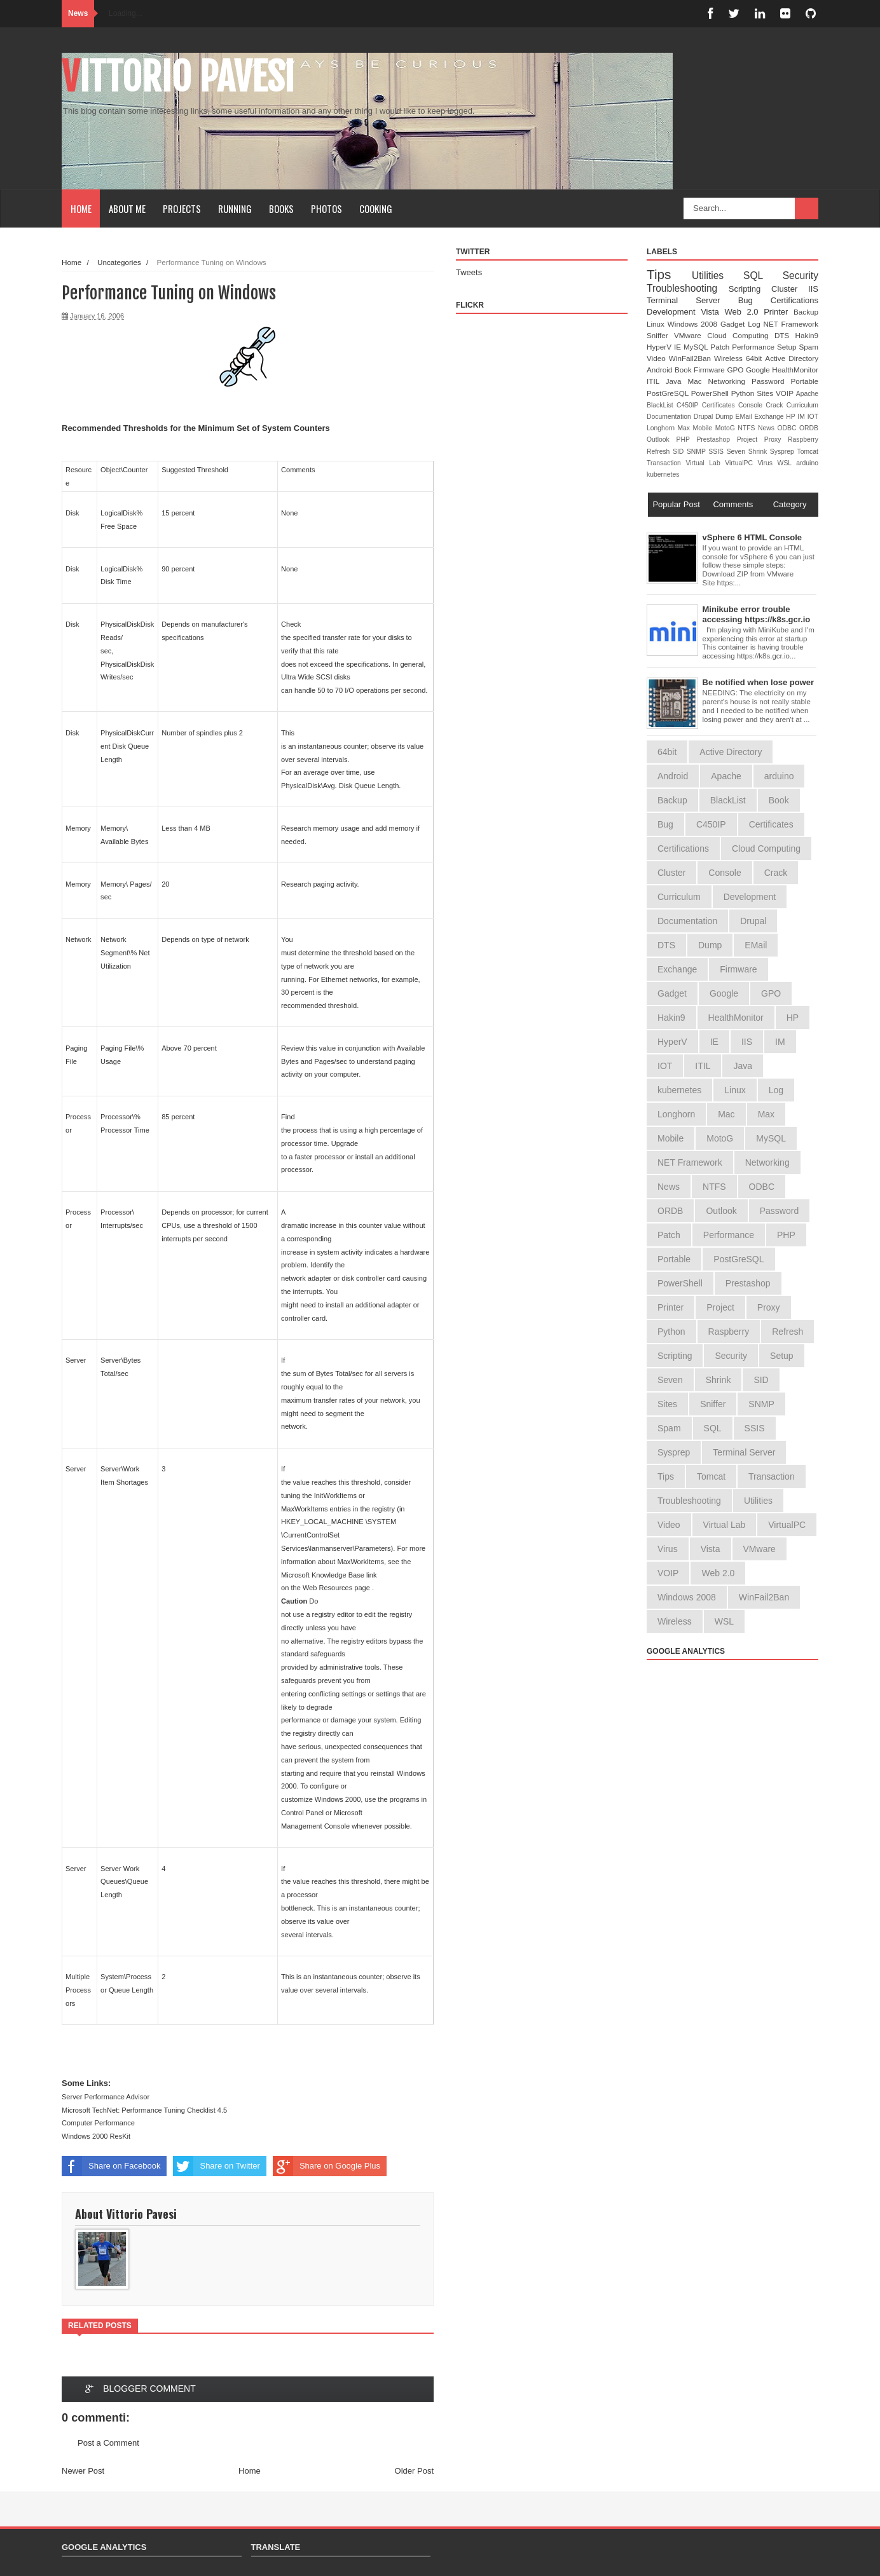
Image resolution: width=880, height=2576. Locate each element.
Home (81, 208)
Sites (766, 393)
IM (802, 416)
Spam (808, 347)
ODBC (788, 428)
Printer (779, 312)
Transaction (666, 463)
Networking (730, 381)
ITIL (656, 381)
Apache (807, 393)
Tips (669, 274)
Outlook (662, 439)
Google (759, 369)
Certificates (720, 405)
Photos (326, 208)
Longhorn (662, 428)
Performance (754, 347)
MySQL (697, 347)
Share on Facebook (111, 2166)
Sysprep (783, 451)
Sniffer (660, 335)
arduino (807, 463)
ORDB (808, 428)
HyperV (660, 347)
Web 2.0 (744, 312)
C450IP (689, 405)
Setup (788, 347)
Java (677, 381)
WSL (787, 463)
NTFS (748, 428)
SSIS (717, 451)
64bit (755, 358)
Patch (721, 347)
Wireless (730, 358)
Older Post (414, 2471)
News (767, 428)
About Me (127, 208)
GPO (736, 369)
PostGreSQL (669, 393)
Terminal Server (692, 300)
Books (281, 208)
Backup (806, 312)
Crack (776, 405)
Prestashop (716, 439)
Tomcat (807, 451)
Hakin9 (806, 335)
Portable (804, 381)
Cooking (375, 208)
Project (750, 439)
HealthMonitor (795, 369)
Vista (712, 312)
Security (800, 275)
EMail (745, 416)
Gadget (734, 324)
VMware (690, 335)
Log (755, 324)
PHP (687, 439)
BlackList (662, 405)
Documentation (670, 416)
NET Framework (791, 324)
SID (680, 451)
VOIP (786, 393)
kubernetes (663, 474)
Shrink (759, 451)
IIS (813, 289)
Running (235, 208)
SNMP (697, 451)
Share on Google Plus (326, 2166)
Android (661, 369)
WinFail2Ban (691, 358)
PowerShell (711, 393)
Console (752, 405)
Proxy (776, 439)
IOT (813, 416)
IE (679, 347)
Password (771, 381)
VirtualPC (741, 463)
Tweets (469, 272)
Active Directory (791, 358)
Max (684, 428)
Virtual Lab (705, 463)
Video (658, 358)
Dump (725, 416)
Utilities (717, 275)
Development (674, 312)
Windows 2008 (694, 324)
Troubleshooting (688, 288)
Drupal (704, 416)
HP (791, 416)
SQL (763, 275)
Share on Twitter (216, 2166)
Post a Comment (108, 2443)
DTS (784, 335)
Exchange (770, 416)
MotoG (726, 428)
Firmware (710, 369)
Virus (768, 463)
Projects (182, 208)
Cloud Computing (740, 335)
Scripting (750, 289)
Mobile (704, 428)
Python (744, 393)
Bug (754, 300)
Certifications (794, 300)
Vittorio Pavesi (178, 77)
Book (684, 369)
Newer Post (83, 2471)
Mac (697, 381)
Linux (657, 324)
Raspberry (803, 439)
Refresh (660, 451)
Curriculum (802, 405)
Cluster (789, 289)
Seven (737, 451)
